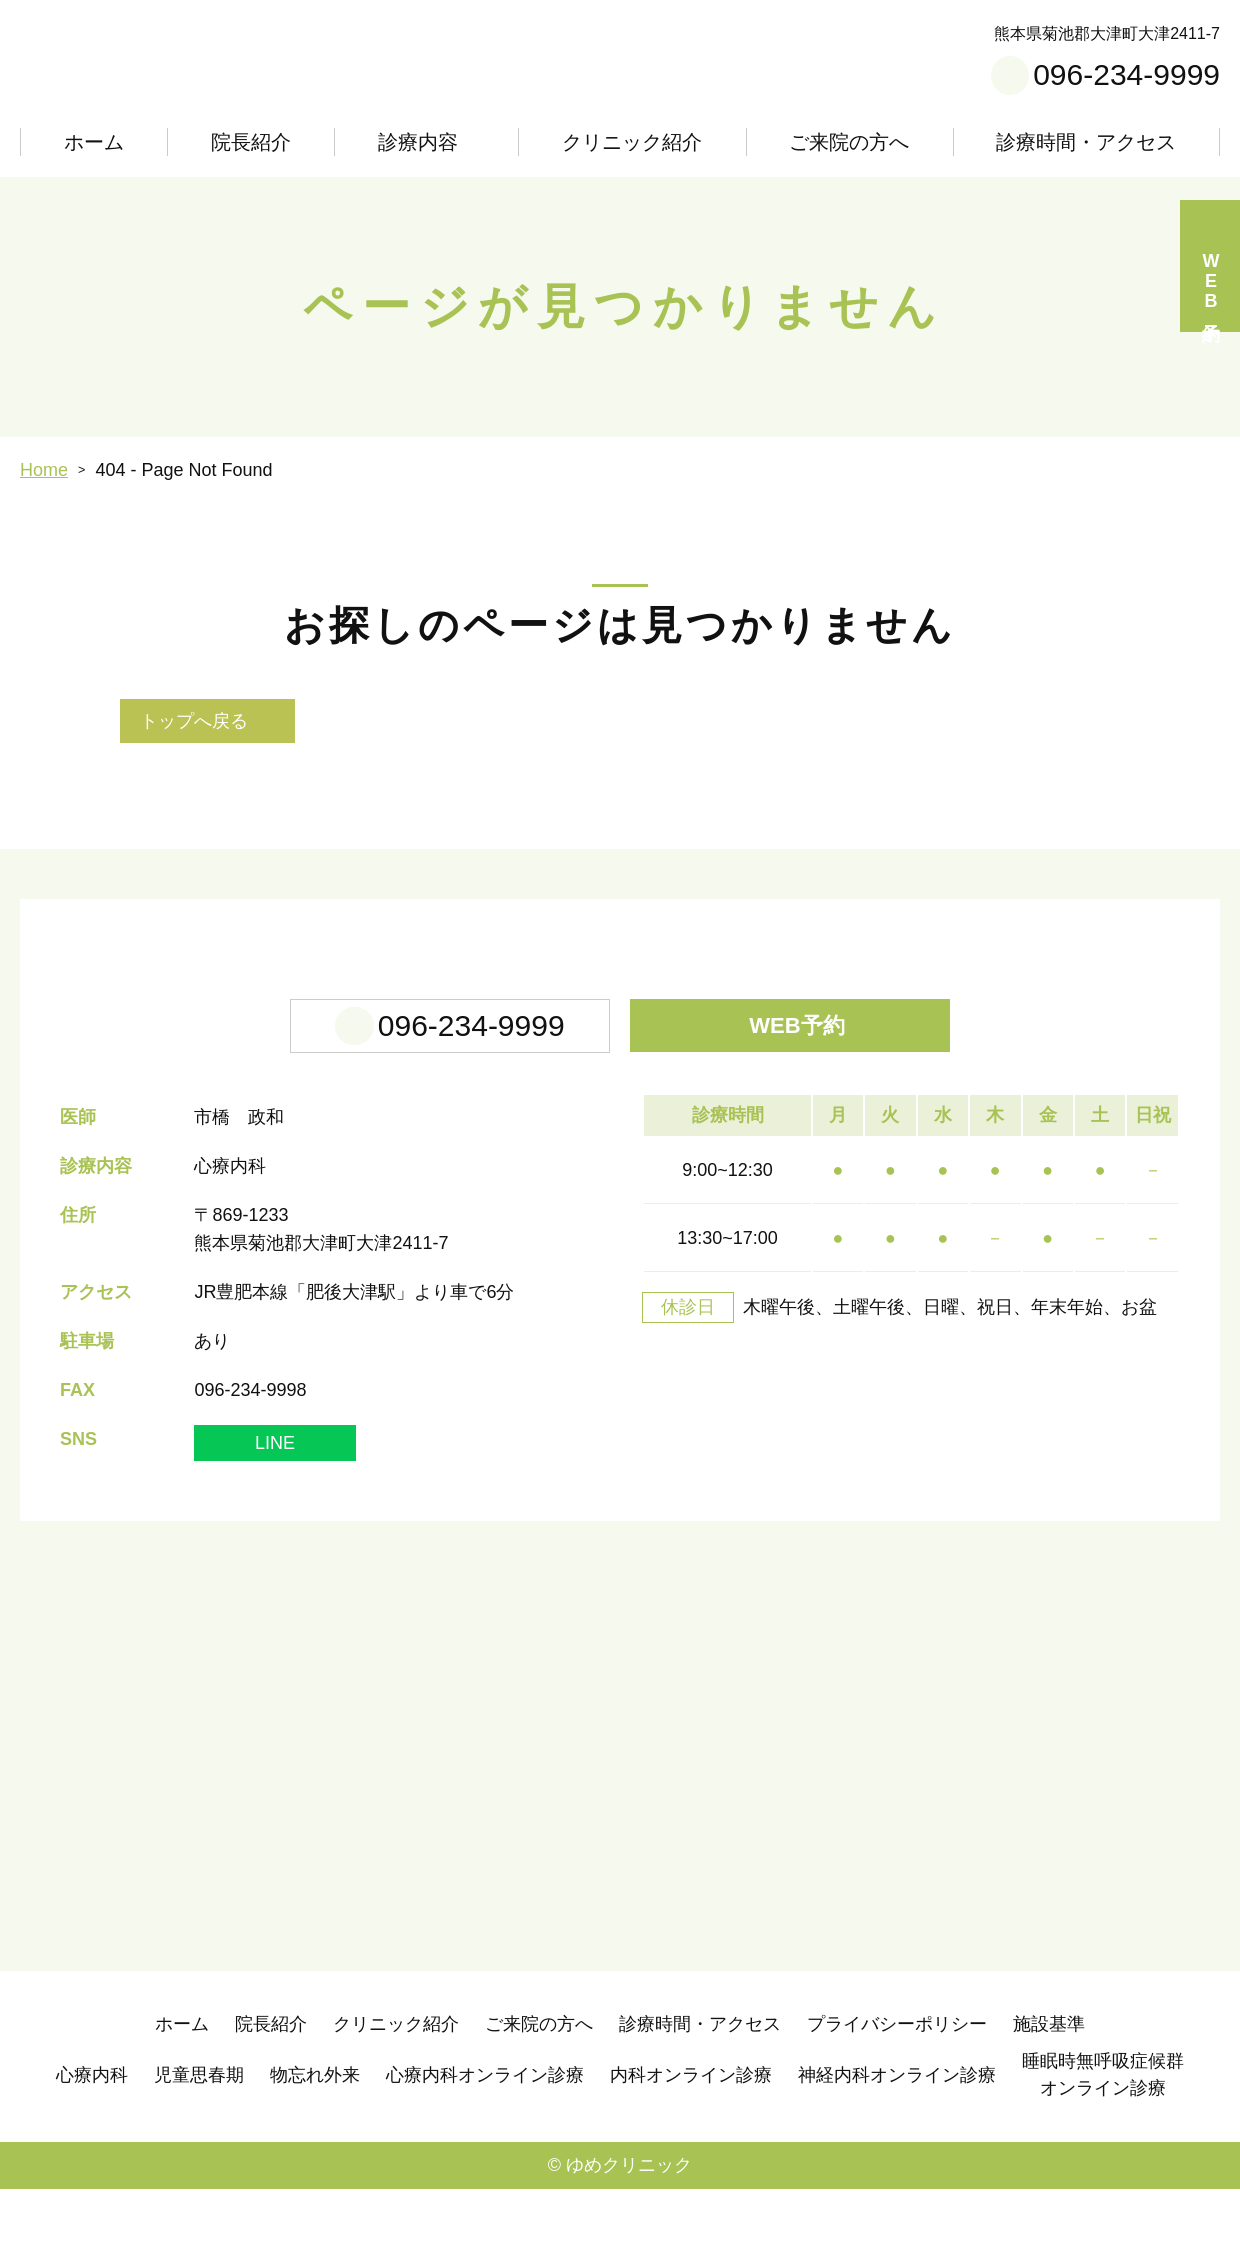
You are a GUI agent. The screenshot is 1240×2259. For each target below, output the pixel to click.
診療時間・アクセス (1087, 142)
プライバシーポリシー (897, 2094)
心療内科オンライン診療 (485, 2145)
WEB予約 (803, 1095)
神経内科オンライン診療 (897, 2145)
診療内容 (414, 142)
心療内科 (92, 2145)
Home (44, 470)
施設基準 (1049, 2094)
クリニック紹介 (636, 142)
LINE (275, 1513)
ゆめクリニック (629, 2235)
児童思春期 (199, 2145)
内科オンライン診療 (691, 2145)
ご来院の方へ (852, 142)
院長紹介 (248, 142)
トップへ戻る (194, 721)
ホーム (93, 142)
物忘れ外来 (315, 2145)
